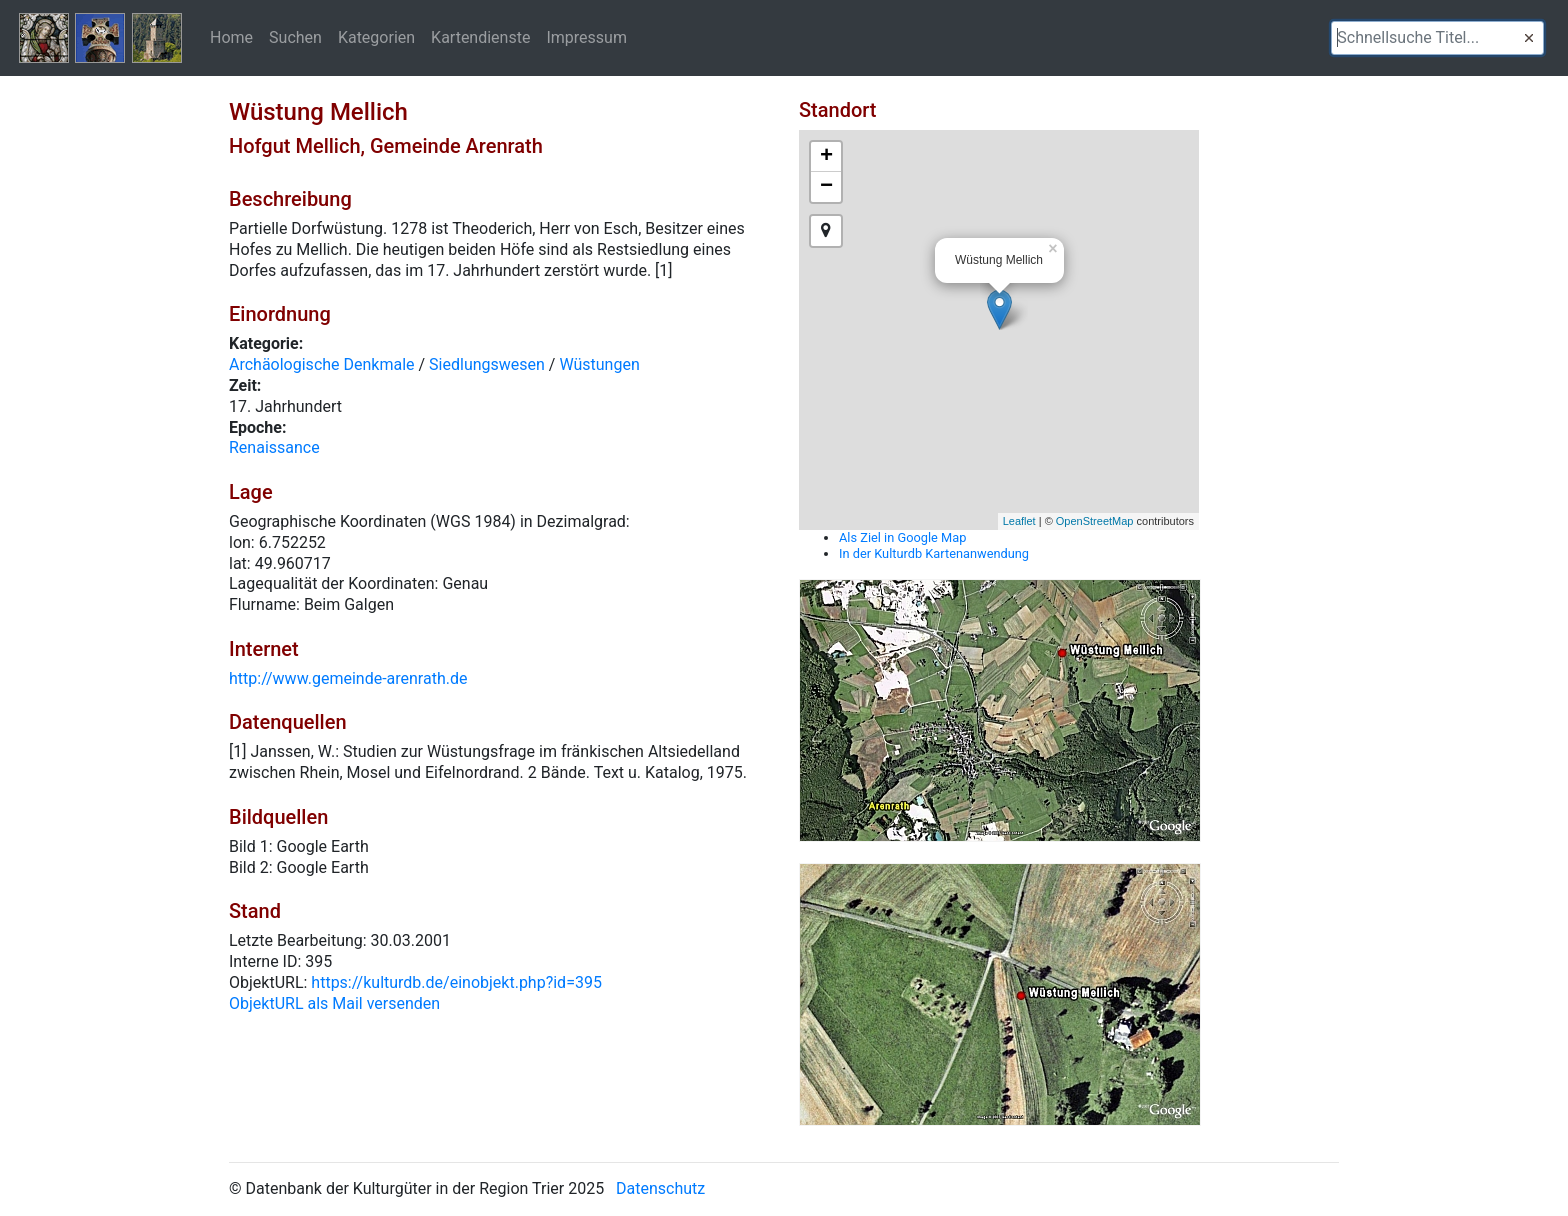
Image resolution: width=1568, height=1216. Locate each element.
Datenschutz (660, 1188)
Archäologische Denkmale (322, 364)
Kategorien (376, 37)
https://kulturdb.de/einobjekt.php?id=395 (456, 982)
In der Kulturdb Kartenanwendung (934, 553)
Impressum (586, 37)
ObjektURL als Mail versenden (334, 1003)
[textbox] (1437, 38)
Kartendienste (480, 37)
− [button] (826, 187)
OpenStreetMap (1095, 521)
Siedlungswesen (487, 364)
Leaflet (1019, 521)
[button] (1529, 38)
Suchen (295, 37)
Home (231, 37)
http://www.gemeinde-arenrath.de (348, 678)
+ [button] (826, 157)
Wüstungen (599, 364)
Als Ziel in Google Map (902, 537)
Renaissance (274, 447)
